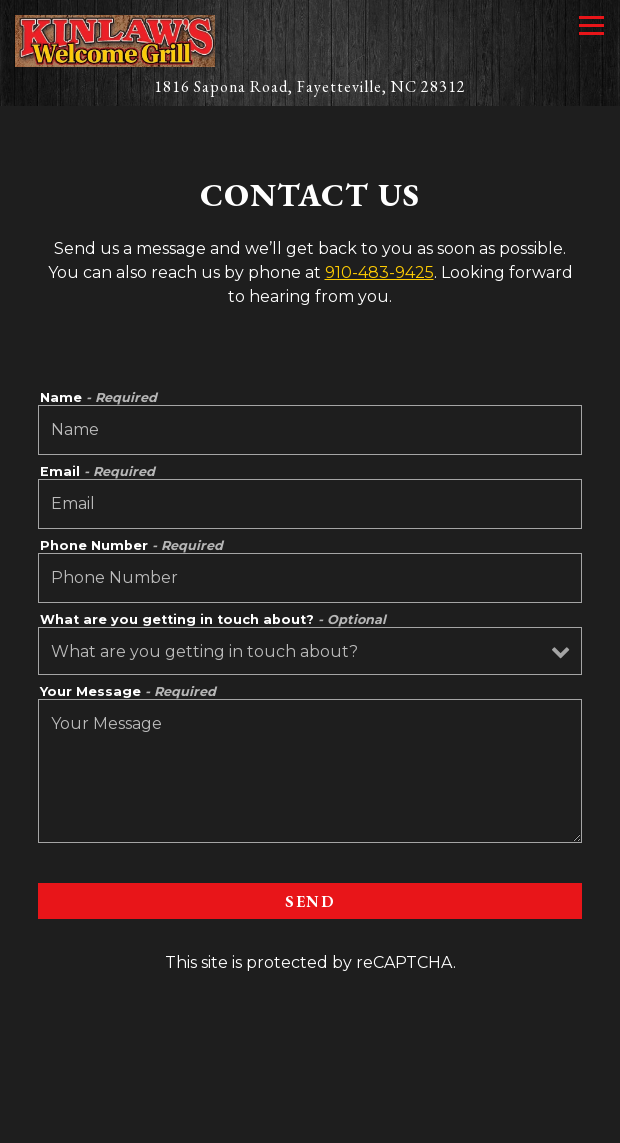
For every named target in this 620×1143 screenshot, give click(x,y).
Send (310, 901)
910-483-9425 (379, 272)
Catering (310, 1118)
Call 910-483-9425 (310, 1073)
